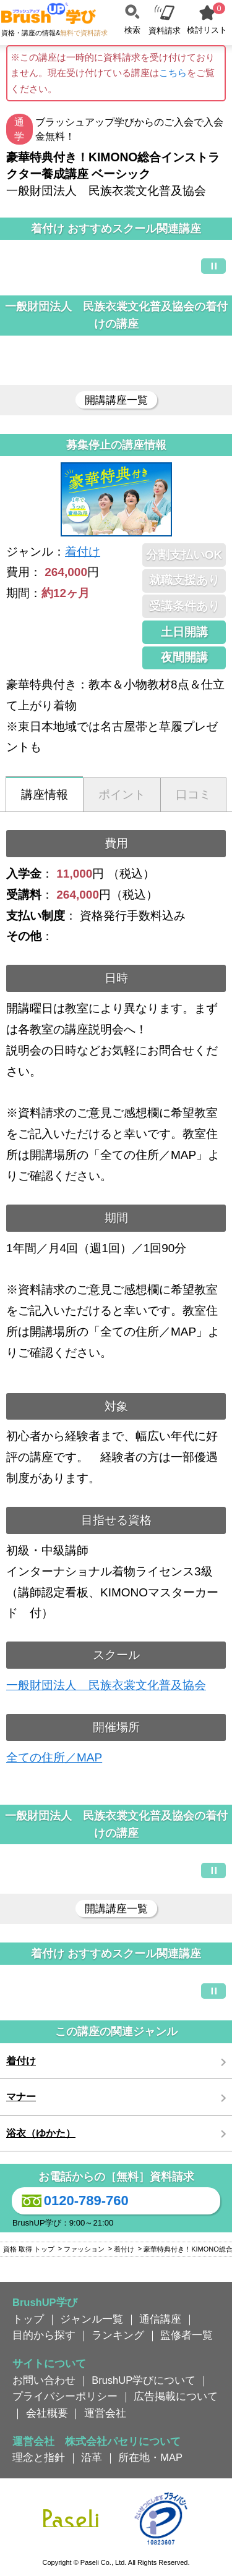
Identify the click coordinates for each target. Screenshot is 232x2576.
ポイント (122, 794)
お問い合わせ (43, 2380)
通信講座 (160, 2318)
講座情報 (44, 794)
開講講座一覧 (116, 399)
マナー (21, 2096)
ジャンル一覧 (91, 2318)
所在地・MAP (150, 2457)
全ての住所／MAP (54, 1757)
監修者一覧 (186, 2335)
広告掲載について (176, 2396)
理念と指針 (38, 2457)
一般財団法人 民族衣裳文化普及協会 (106, 1685)
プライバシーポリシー (65, 2396)
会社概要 (47, 2412)
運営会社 (105, 2412)
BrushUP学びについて (143, 2380)
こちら (173, 72)
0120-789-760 (73, 2200)
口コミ (193, 794)
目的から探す (43, 2335)
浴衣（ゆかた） (40, 2133)
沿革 (91, 2457)
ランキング (118, 2335)
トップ (28, 2318)
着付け (82, 551)
